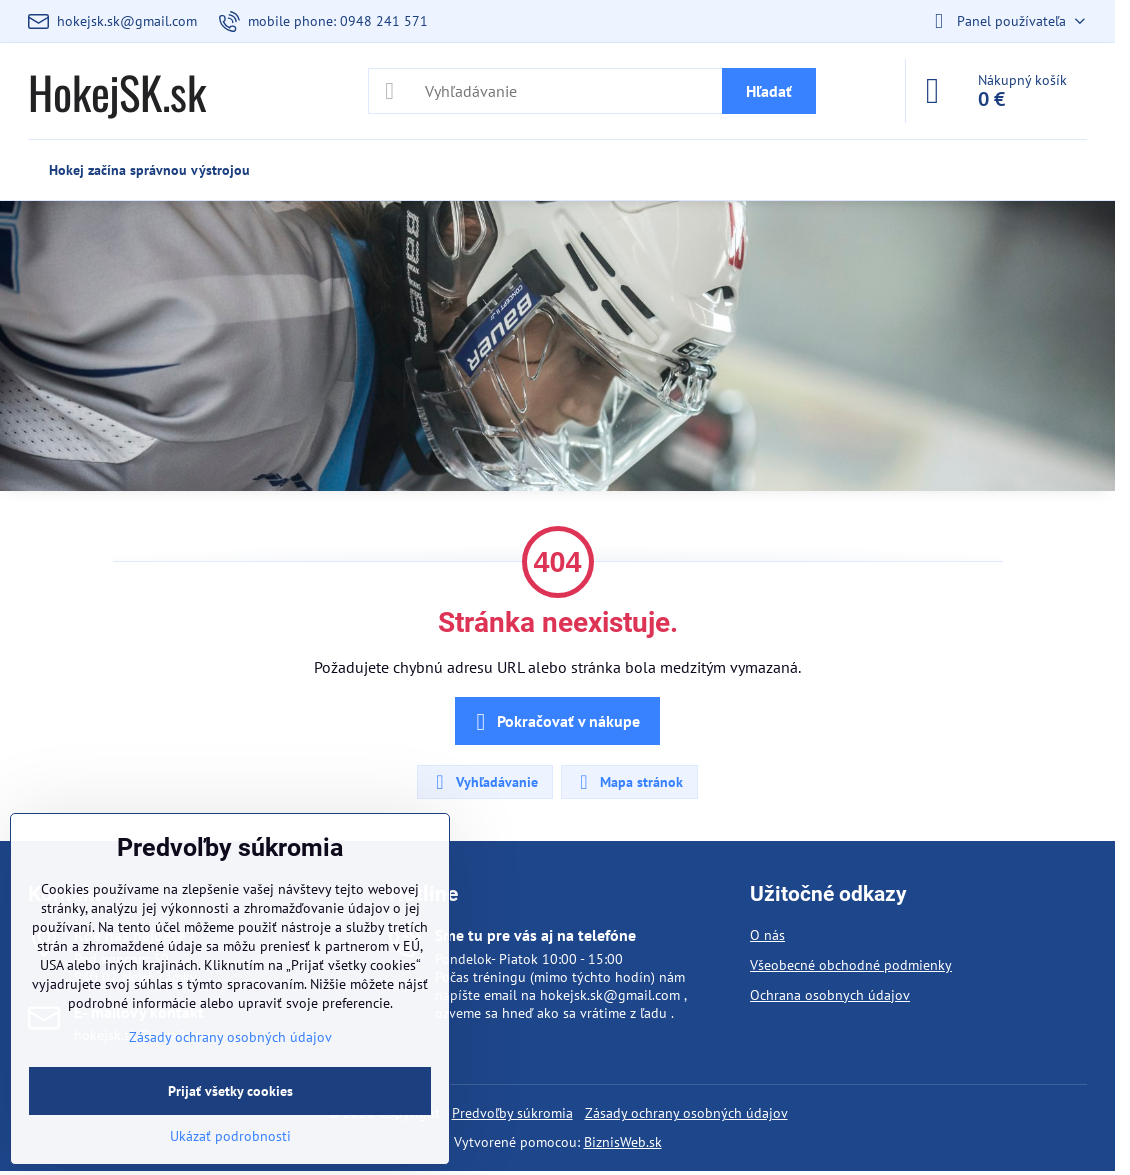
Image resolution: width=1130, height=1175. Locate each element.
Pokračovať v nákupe (554, 722)
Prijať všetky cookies (230, 1091)
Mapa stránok (628, 782)
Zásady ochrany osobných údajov (686, 1113)
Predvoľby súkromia (512, 1113)
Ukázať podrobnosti (230, 1136)
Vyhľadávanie (484, 782)
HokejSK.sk (117, 91)
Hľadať (769, 91)
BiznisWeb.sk (623, 1142)
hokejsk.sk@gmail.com (610, 995)
